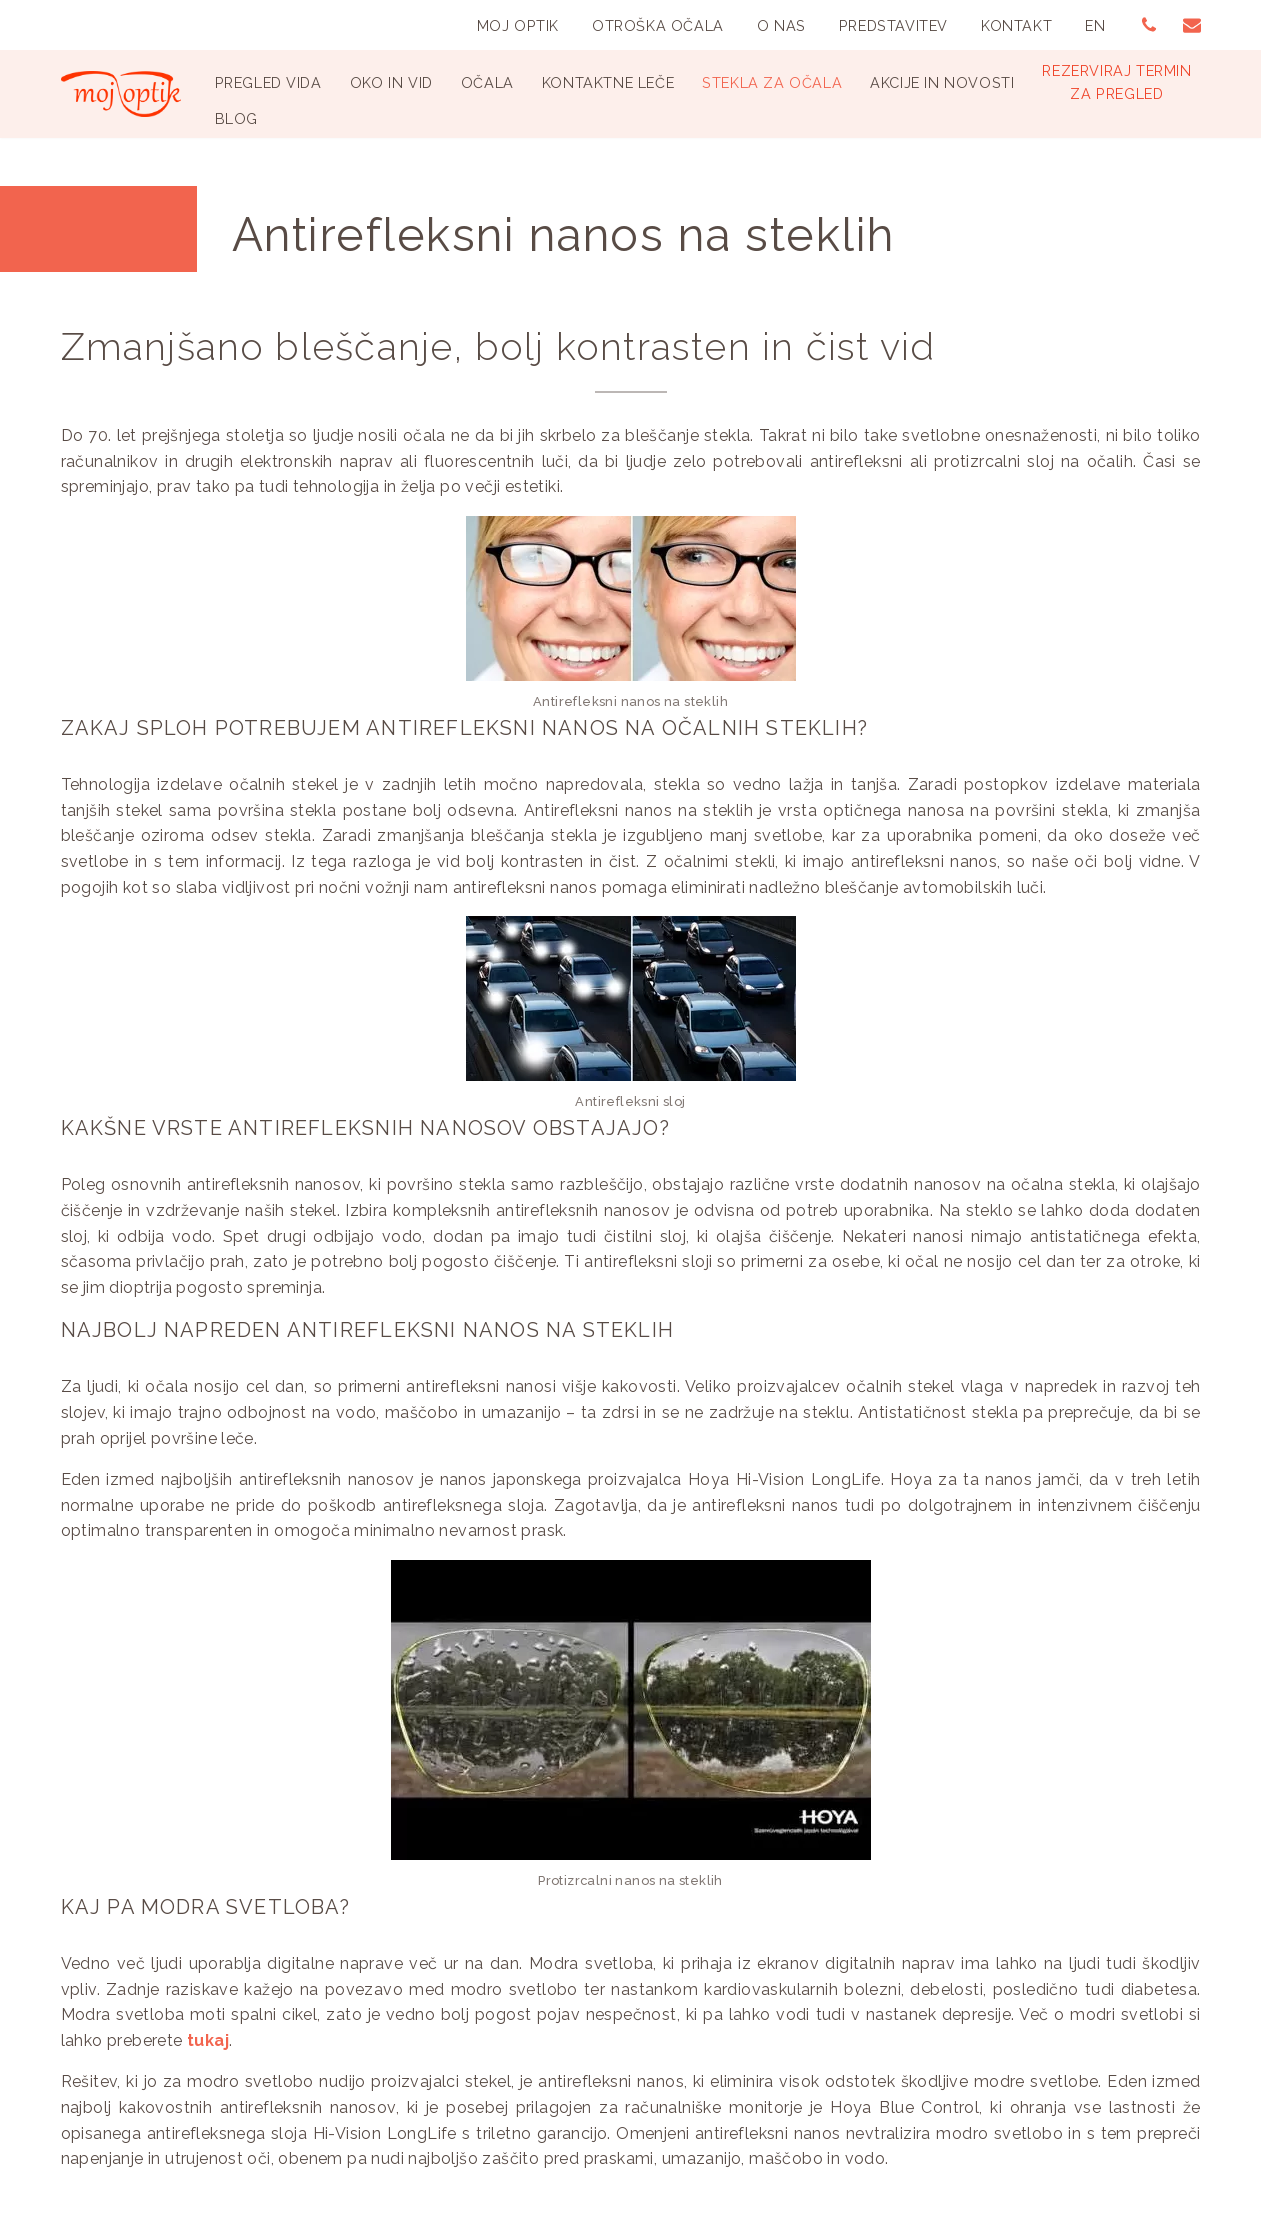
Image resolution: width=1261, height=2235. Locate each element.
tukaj (208, 2040)
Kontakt (1016, 25)
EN (1095, 25)
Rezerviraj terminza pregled (1116, 82)
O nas (781, 25)
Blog (236, 118)
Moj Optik (518, 25)
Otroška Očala (658, 25)
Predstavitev (893, 25)
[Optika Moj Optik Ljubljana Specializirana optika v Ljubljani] (121, 94)
